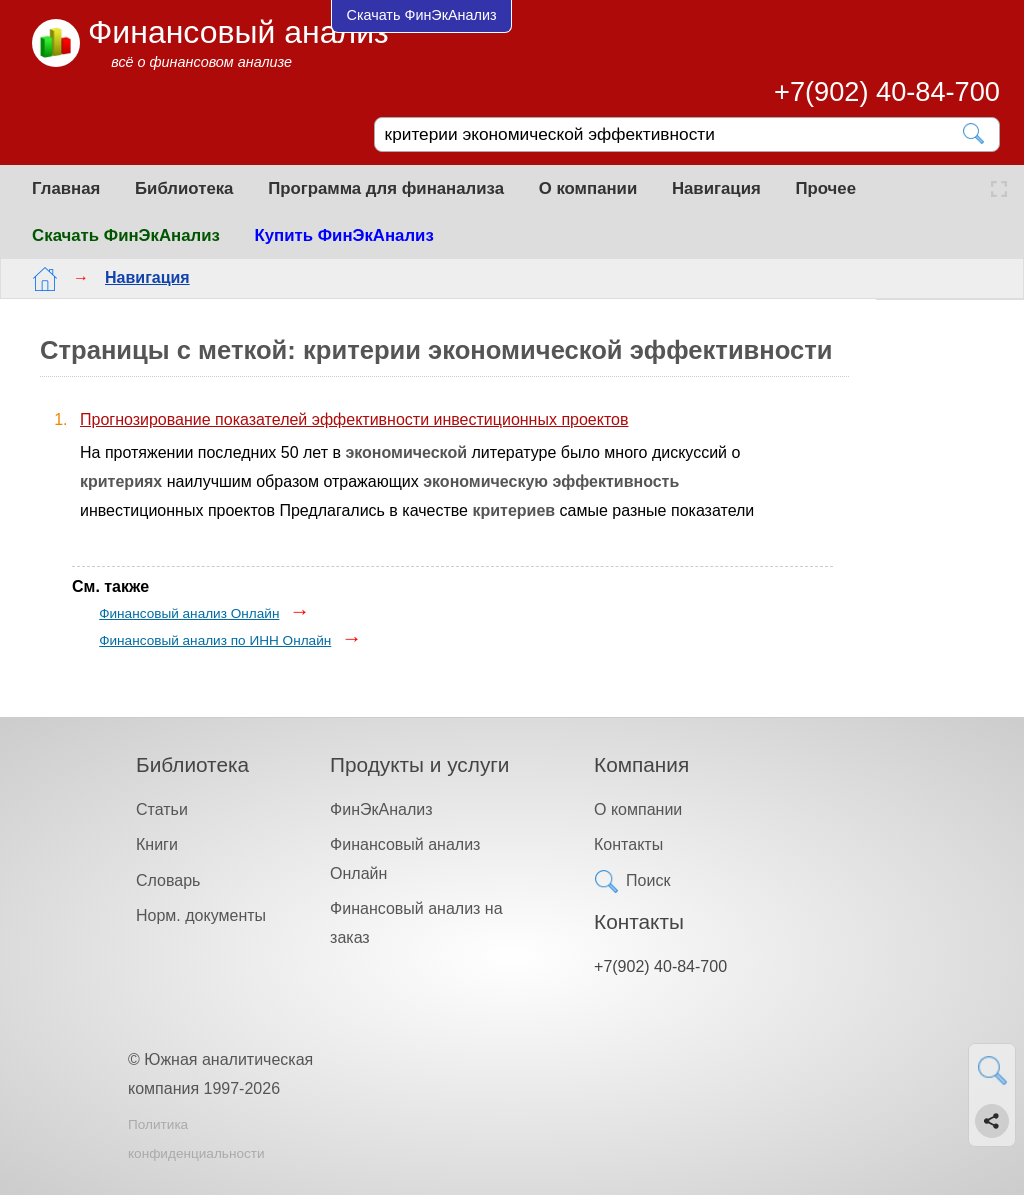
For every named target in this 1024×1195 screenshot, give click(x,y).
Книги (157, 844)
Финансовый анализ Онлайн (189, 613)
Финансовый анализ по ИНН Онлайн (215, 640)
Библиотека (184, 188)
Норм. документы (201, 915)
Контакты (628, 844)
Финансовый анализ (238, 32)
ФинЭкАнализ (381, 809)
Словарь (168, 880)
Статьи (162, 809)
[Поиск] (673, 135)
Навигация (716, 188)
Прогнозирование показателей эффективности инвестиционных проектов (354, 419)
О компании (588, 188)
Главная (66, 188)
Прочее (825, 188)
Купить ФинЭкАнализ (344, 235)
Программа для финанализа (386, 188)
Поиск (648, 880)
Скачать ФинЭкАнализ (126, 235)
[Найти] (974, 133)
